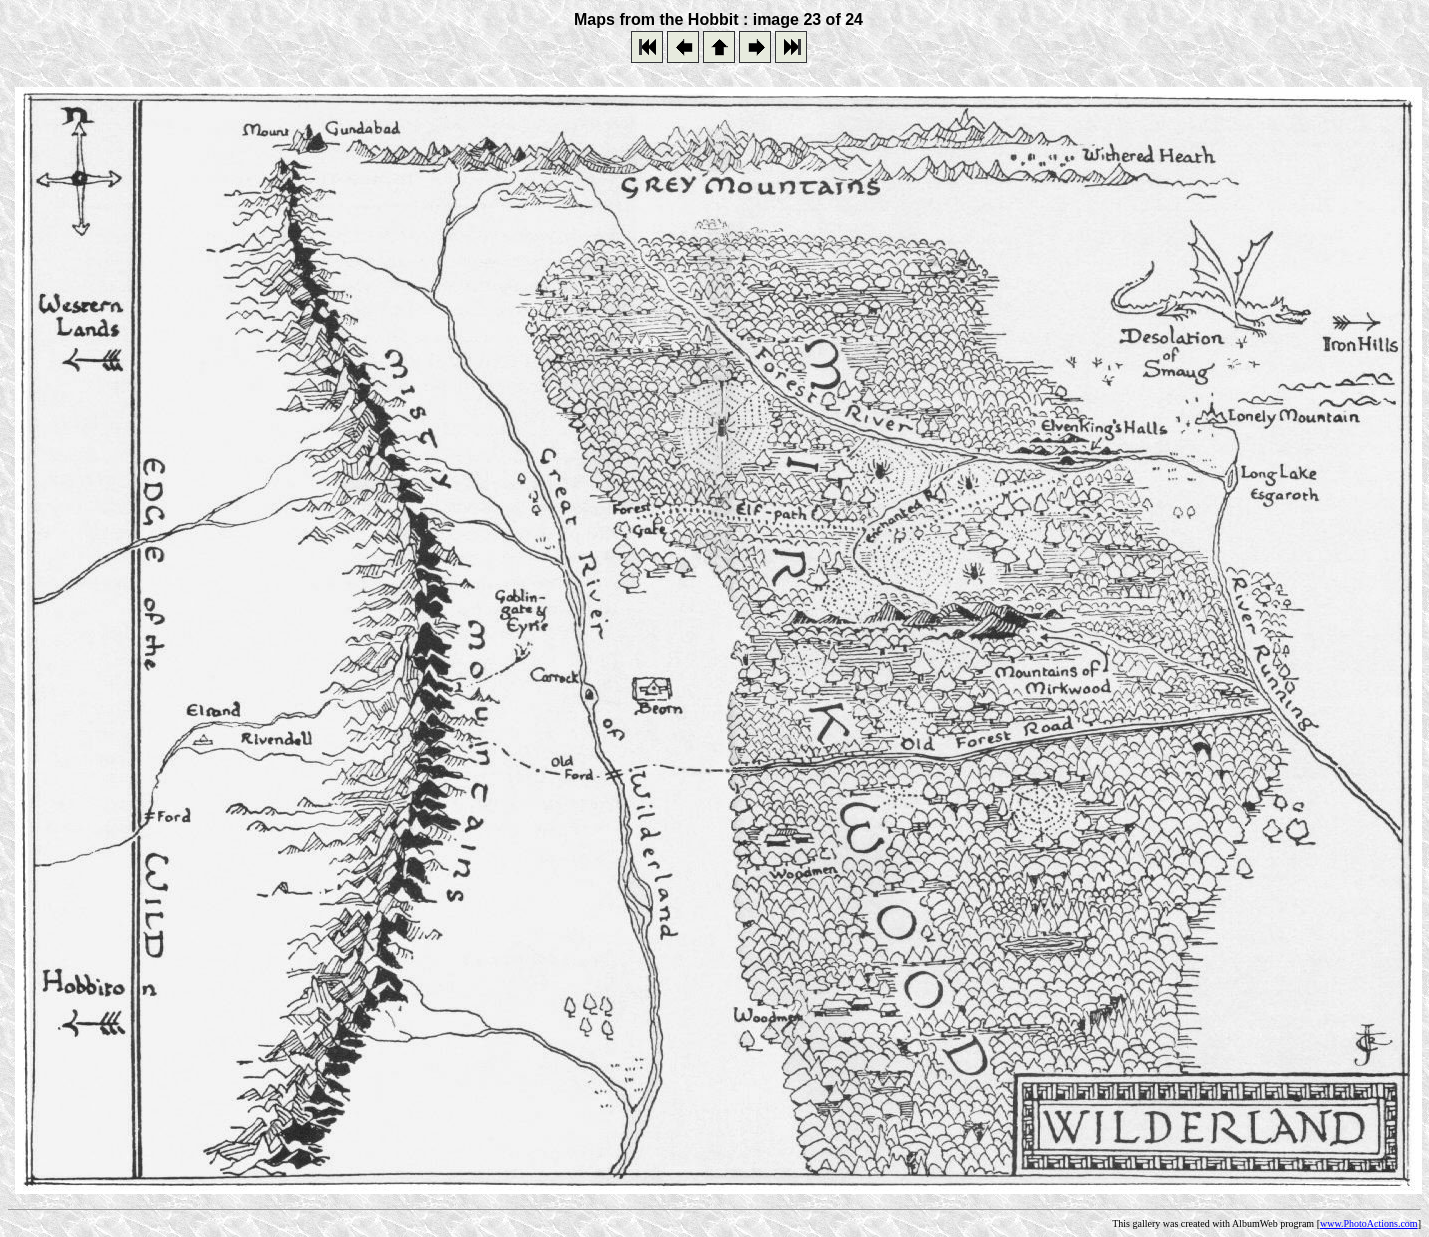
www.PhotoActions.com (1369, 1223)
